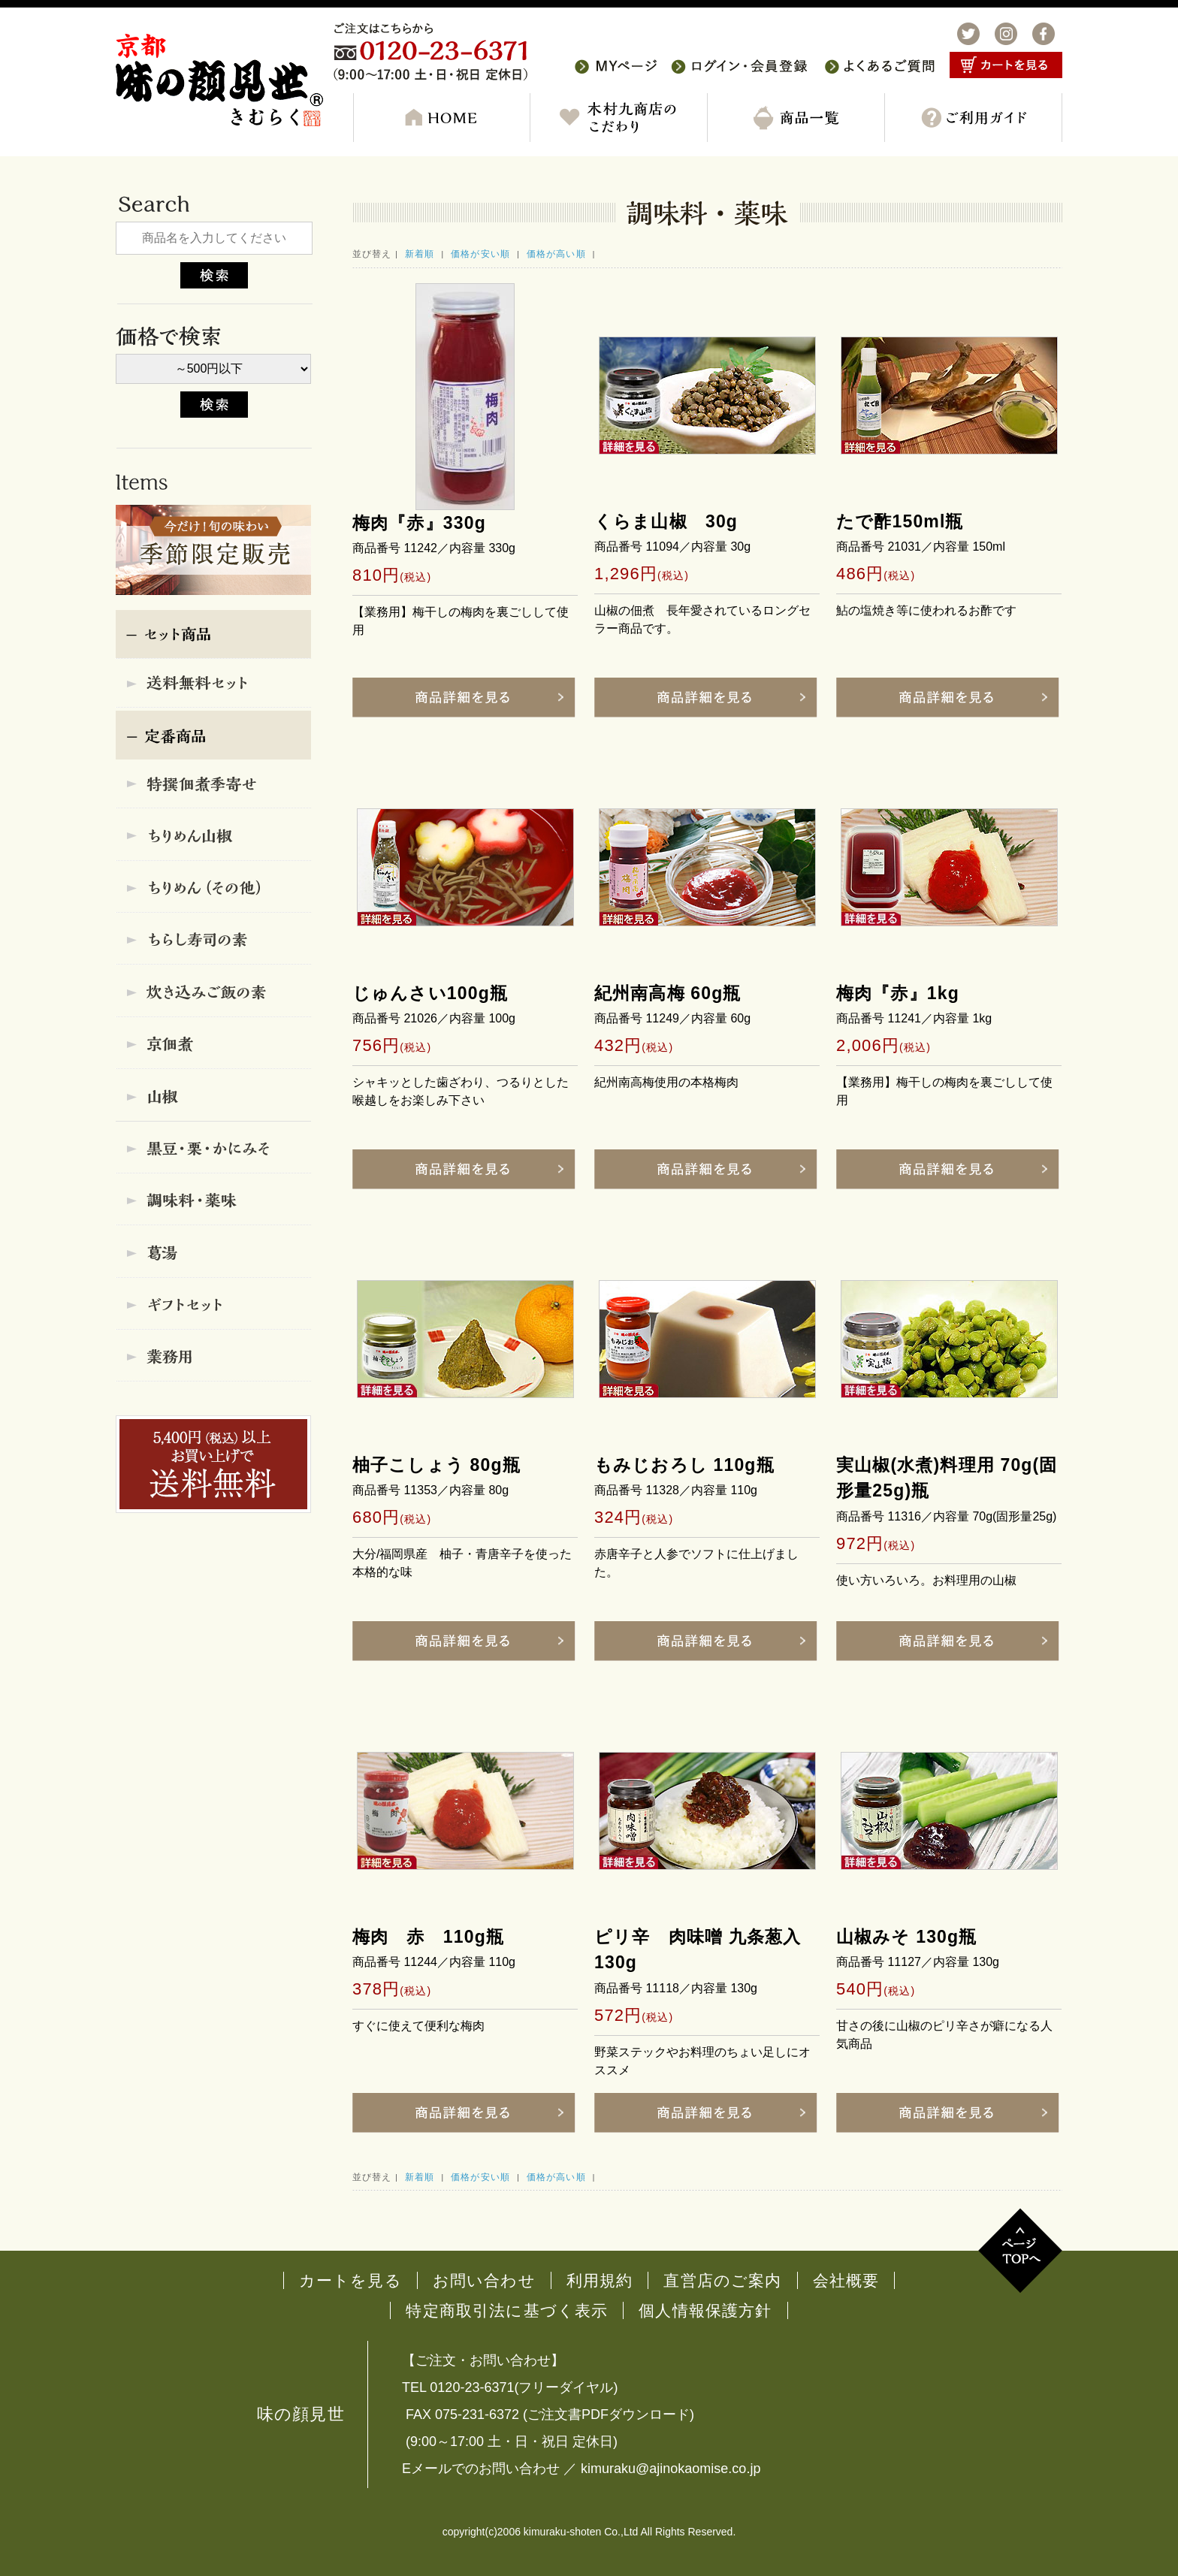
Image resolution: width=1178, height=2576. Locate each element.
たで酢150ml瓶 (900, 521)
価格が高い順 (556, 253)
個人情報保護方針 (705, 2310)
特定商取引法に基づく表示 (507, 2310)
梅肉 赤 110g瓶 (428, 1936)
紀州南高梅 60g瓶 (668, 993)
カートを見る (350, 2280)
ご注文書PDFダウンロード (608, 2414)
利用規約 (599, 2280)
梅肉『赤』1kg (897, 993)
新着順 (419, 253)
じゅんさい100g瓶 (430, 993)
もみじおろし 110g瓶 (684, 1465)
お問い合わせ (484, 2280)
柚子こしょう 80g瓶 (436, 1465)
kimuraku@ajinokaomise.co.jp (670, 2468)
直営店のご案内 (722, 2280)
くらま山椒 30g (666, 521)
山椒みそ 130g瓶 (906, 1936)
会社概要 (846, 2280)
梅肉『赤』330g (419, 523)
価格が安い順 (480, 253)
